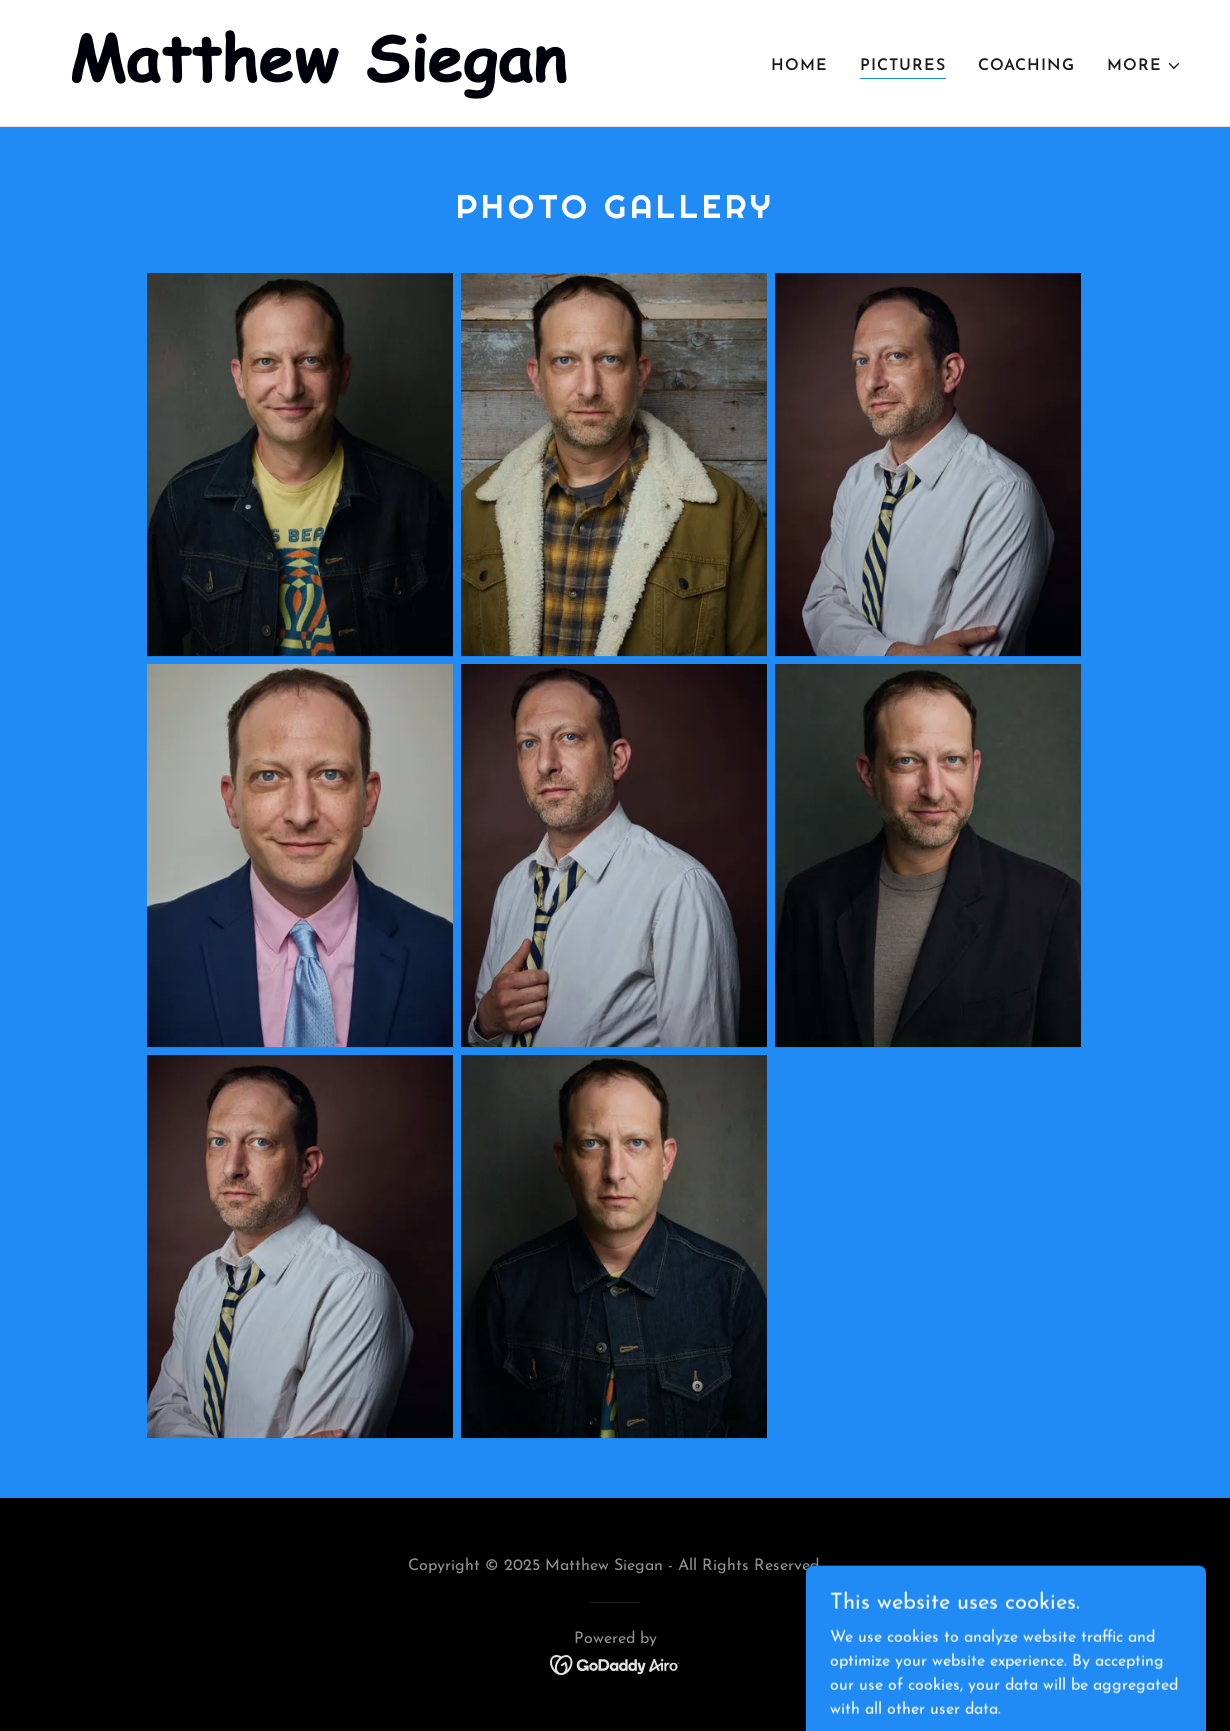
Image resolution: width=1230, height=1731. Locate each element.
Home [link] (799, 66)
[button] (1144, 66)
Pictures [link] (903, 66)
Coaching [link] (1026, 66)
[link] (322, 62)
